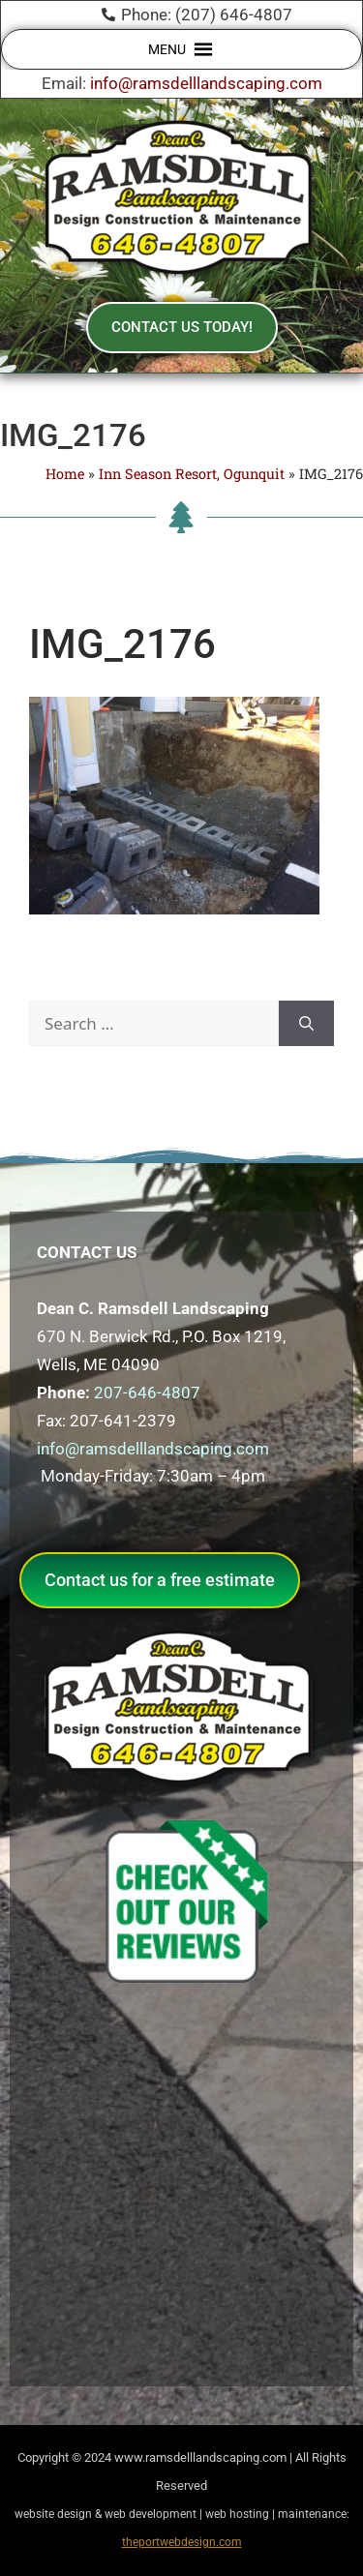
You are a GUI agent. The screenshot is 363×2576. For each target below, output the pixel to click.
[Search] (306, 1024)
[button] (167, 49)
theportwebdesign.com (182, 2542)
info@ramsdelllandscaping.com (206, 83)
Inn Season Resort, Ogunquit (192, 473)
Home (64, 473)
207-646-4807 (147, 1392)
